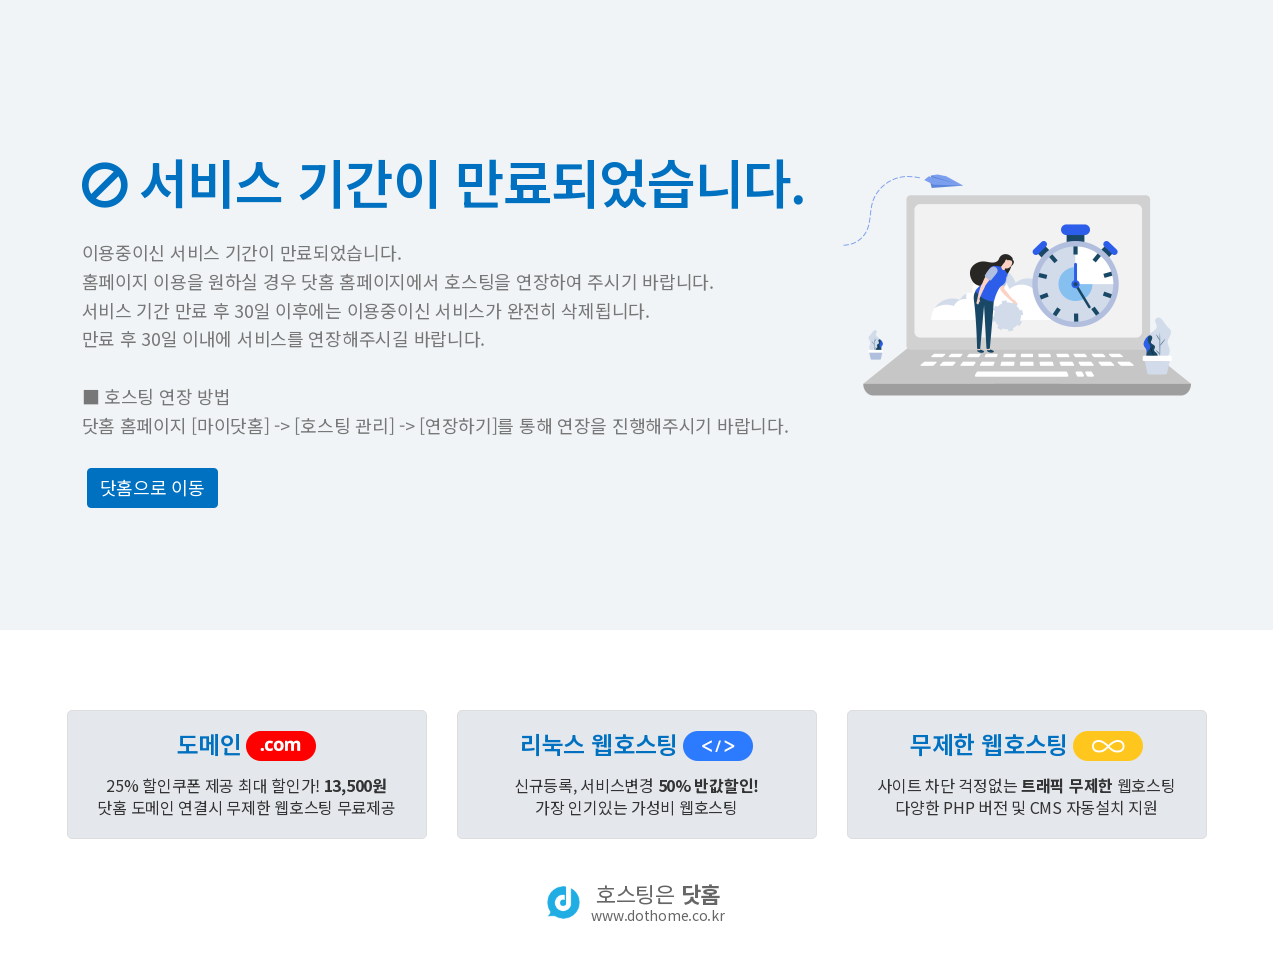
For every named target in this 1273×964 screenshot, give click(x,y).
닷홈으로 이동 (152, 487)
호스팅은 (657, 902)
